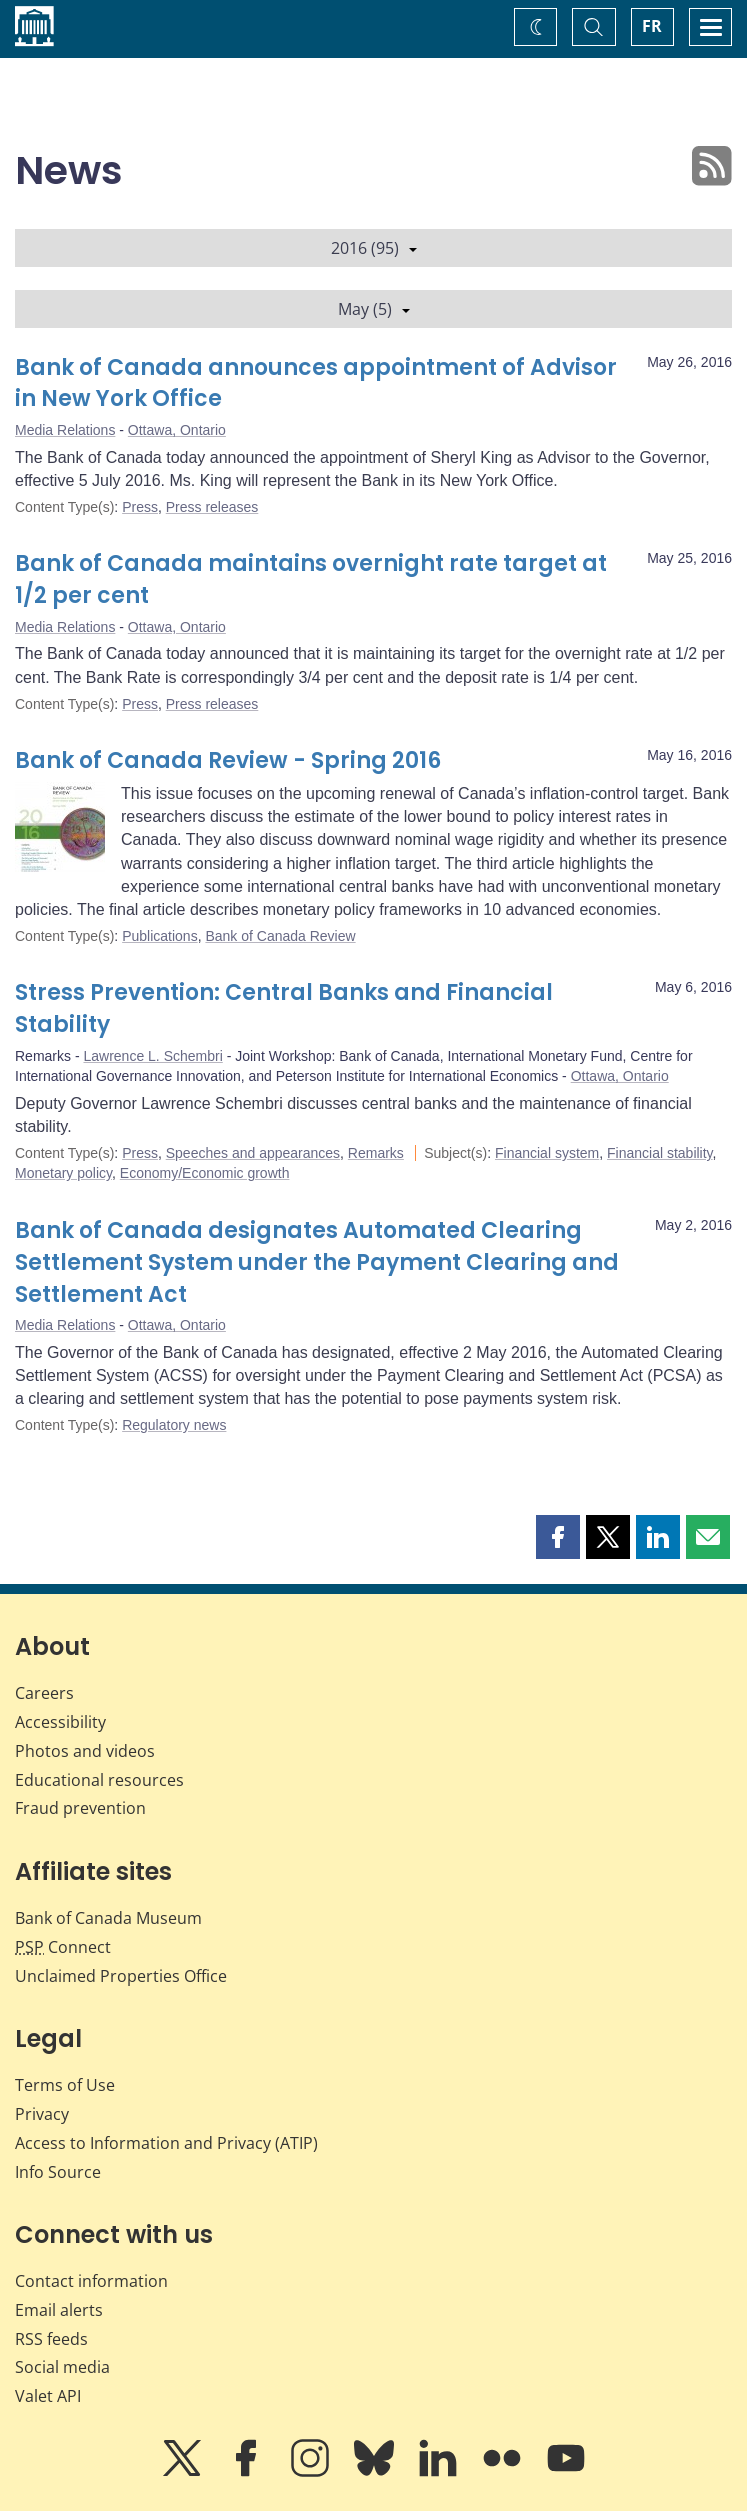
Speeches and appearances (253, 1153)
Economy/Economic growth (205, 1173)
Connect (63, 1947)
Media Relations (65, 430)
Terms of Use (65, 2085)
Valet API (48, 2396)
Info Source (58, 2172)
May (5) (374, 309)
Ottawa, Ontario (177, 430)
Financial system (547, 1153)
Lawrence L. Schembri (152, 1056)
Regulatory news (174, 1425)
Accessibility (60, 1722)
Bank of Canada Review (280, 936)
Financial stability (660, 1153)
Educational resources (99, 1780)
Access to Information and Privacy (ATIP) (166, 2143)
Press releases (212, 507)
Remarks (376, 1153)
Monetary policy (63, 1173)
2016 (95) (374, 248)
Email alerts (59, 2310)
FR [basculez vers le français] (652, 26)
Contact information (91, 2281)
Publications (160, 936)
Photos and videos (85, 1751)
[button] (558, 1537)
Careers (44, 1693)
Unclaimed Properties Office (121, 1976)
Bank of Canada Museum (108, 1918)
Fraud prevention (80, 1808)
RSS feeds (51, 2339)
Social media (62, 2367)
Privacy (42, 2114)
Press (140, 507)
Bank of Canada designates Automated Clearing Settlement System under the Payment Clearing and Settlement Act (317, 1262)
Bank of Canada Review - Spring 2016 (228, 760)
